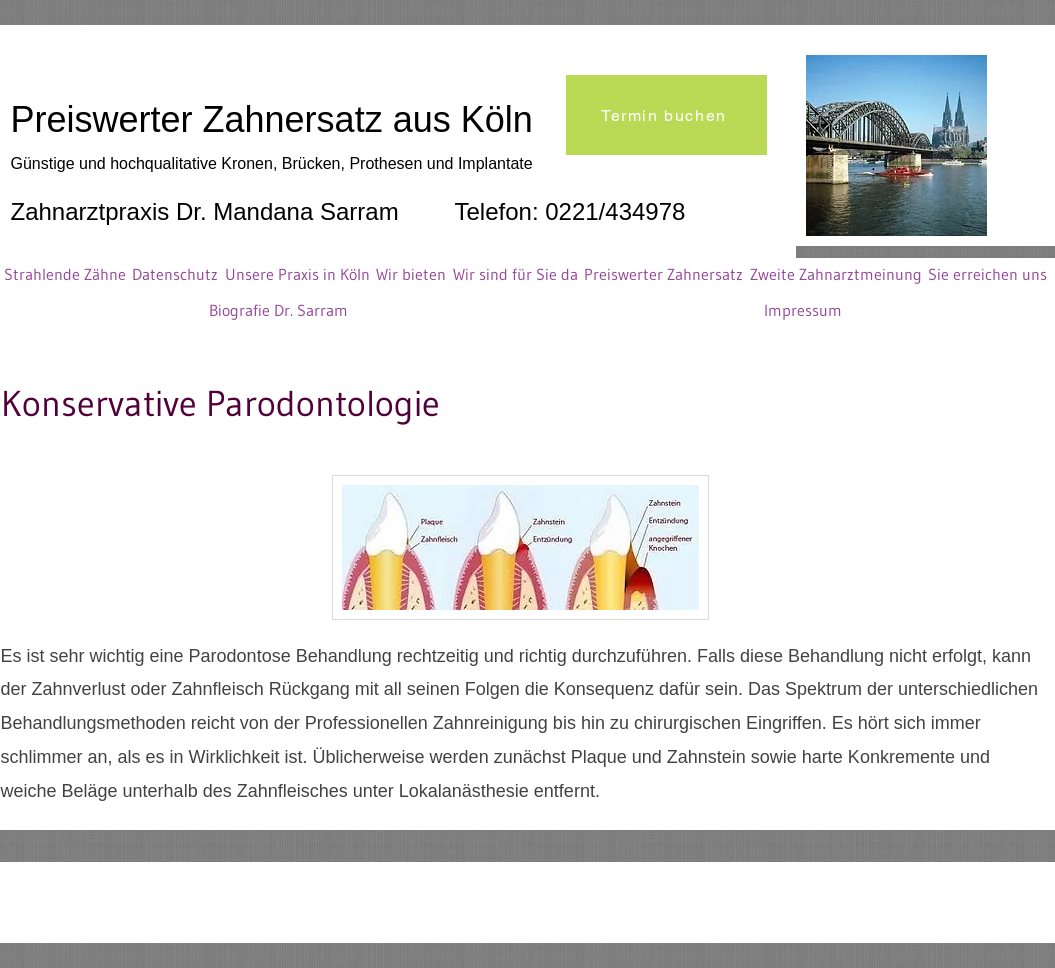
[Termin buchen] (666, 115)
